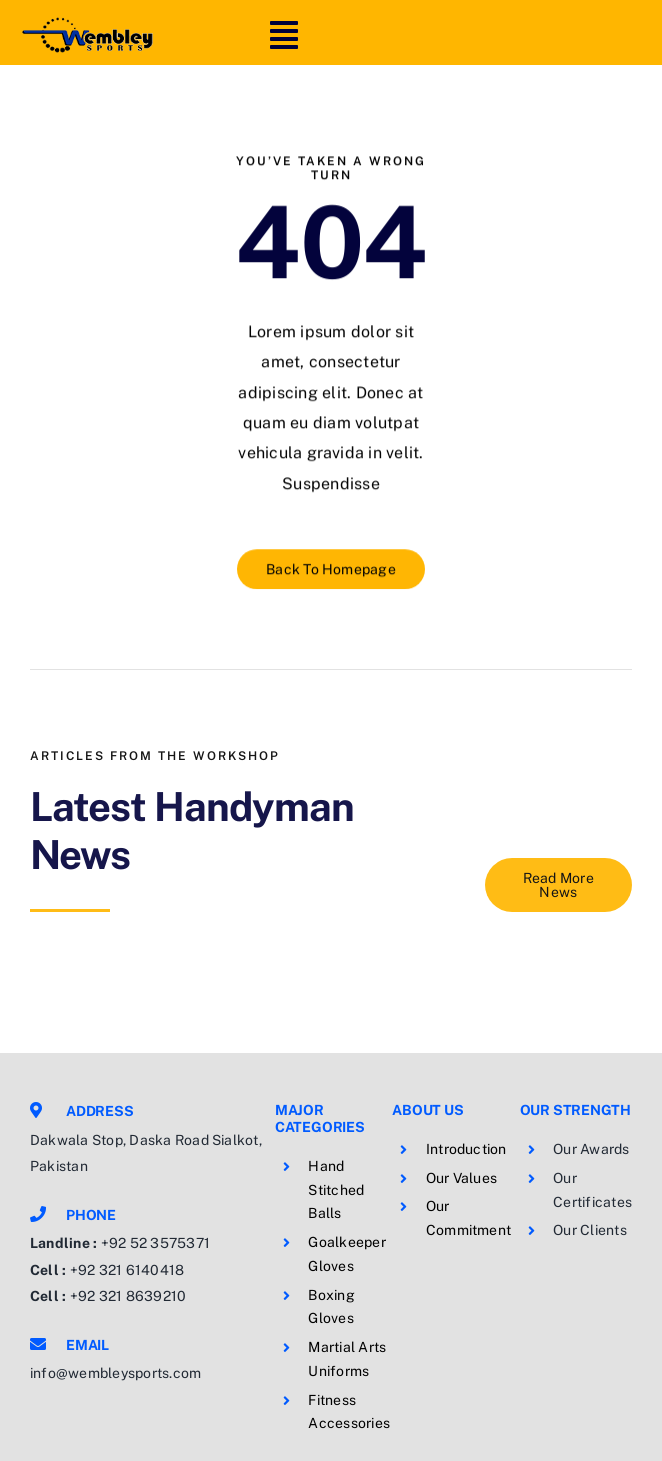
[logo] (87, 22)
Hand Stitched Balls (336, 1190)
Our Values (461, 1178)
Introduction (466, 1149)
